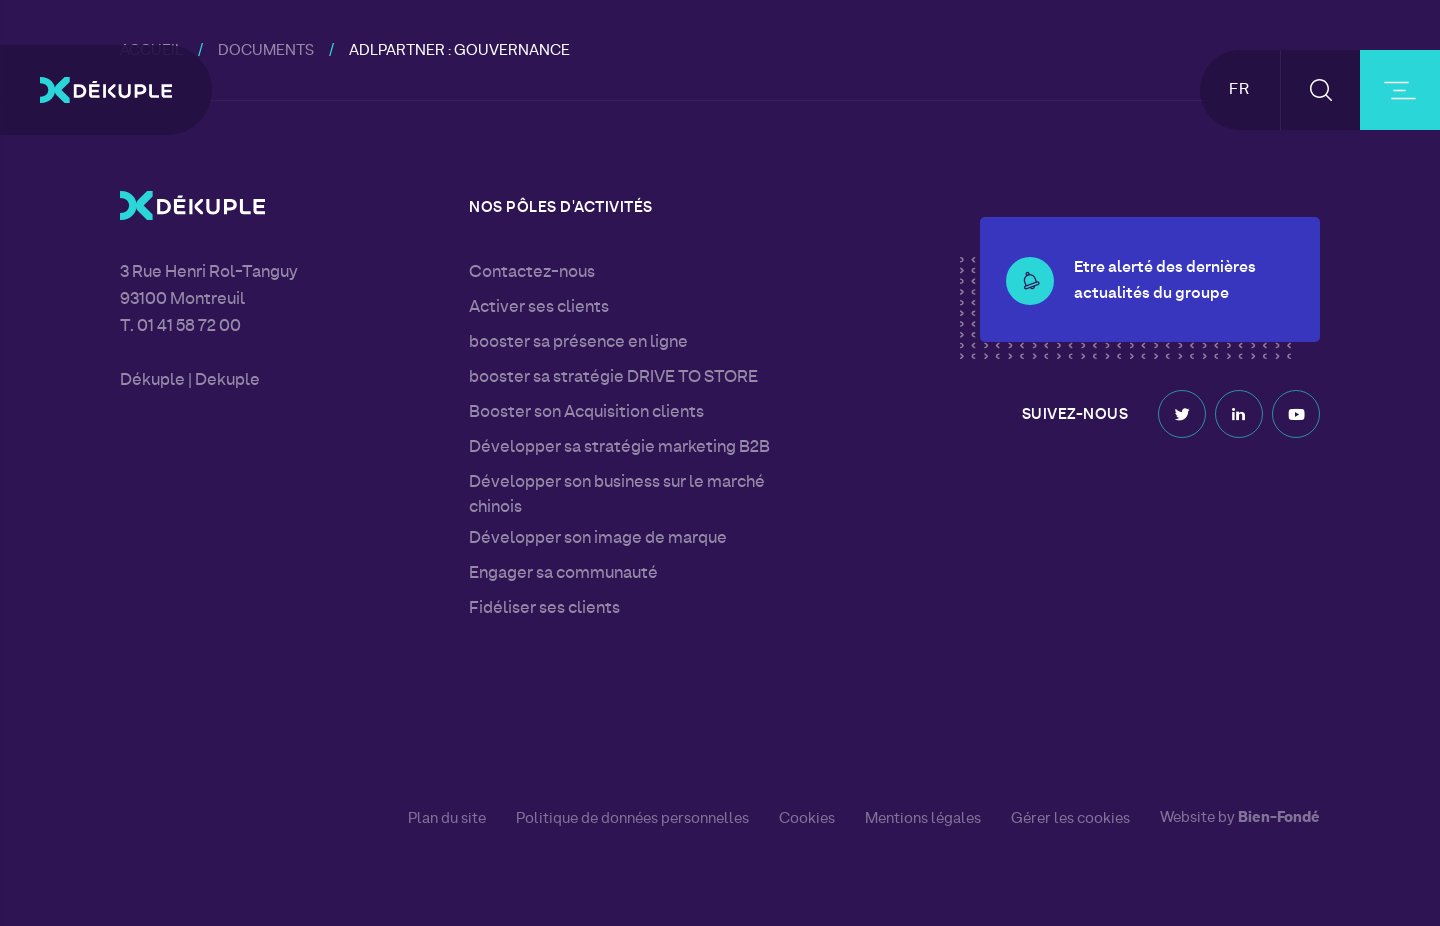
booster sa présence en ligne (578, 343)
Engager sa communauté (563, 574)
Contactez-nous (532, 273)
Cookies (807, 819)
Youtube (1296, 410)
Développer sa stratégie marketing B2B (619, 448)
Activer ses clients (539, 308)
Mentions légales (923, 819)
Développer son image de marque (598, 539)
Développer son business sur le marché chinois (617, 495)
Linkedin (1239, 410)
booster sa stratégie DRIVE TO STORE (613, 378)
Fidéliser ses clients (544, 609)
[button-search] (1320, 90)
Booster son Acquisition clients (586, 413)
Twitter (1182, 410)
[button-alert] (1030, 255)
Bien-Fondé (1279, 818)
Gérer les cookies (1070, 819)
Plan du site (447, 819)
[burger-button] (1400, 90)
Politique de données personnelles (632, 819)
